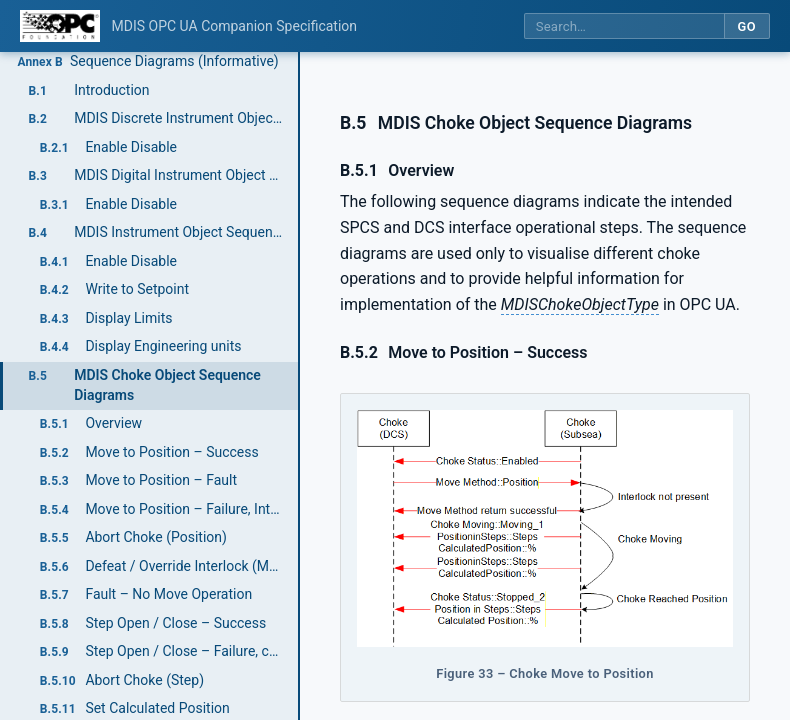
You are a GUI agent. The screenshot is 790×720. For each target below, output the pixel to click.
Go (746, 26)
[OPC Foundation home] (60, 26)
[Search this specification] (624, 26)
